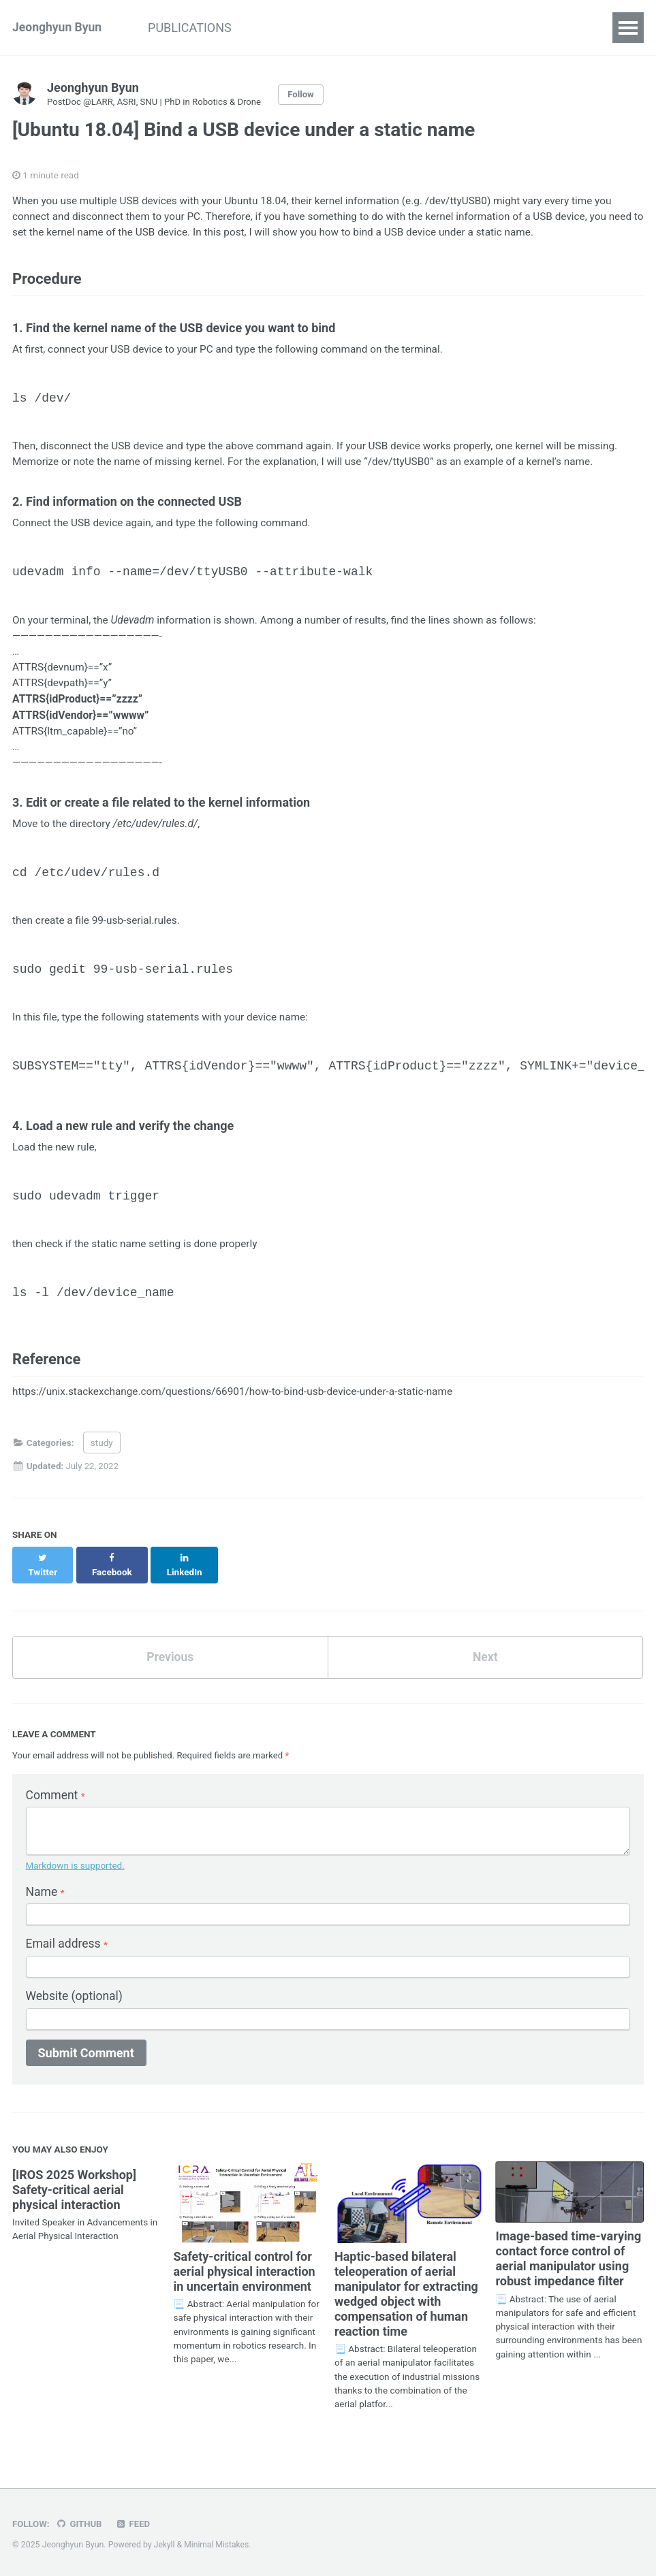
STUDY (280, 27)
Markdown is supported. (75, 1868)
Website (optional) (75, 2001)
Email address (68, 1948)
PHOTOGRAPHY (423, 27)
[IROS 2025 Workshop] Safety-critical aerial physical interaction (74, 2195)
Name (46, 1895)
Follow (307, 94)
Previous (170, 1656)
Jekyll (165, 2544)
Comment (56, 1795)
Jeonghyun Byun (58, 27)
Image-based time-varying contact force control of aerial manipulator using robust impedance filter (568, 2264)
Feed (135, 2523)
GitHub (80, 2523)
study (102, 1455)
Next (485, 1656)
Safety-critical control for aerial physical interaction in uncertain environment (244, 2276)
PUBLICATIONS (195, 27)
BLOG (339, 27)
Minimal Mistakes (218, 2544)
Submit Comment (86, 2057)
